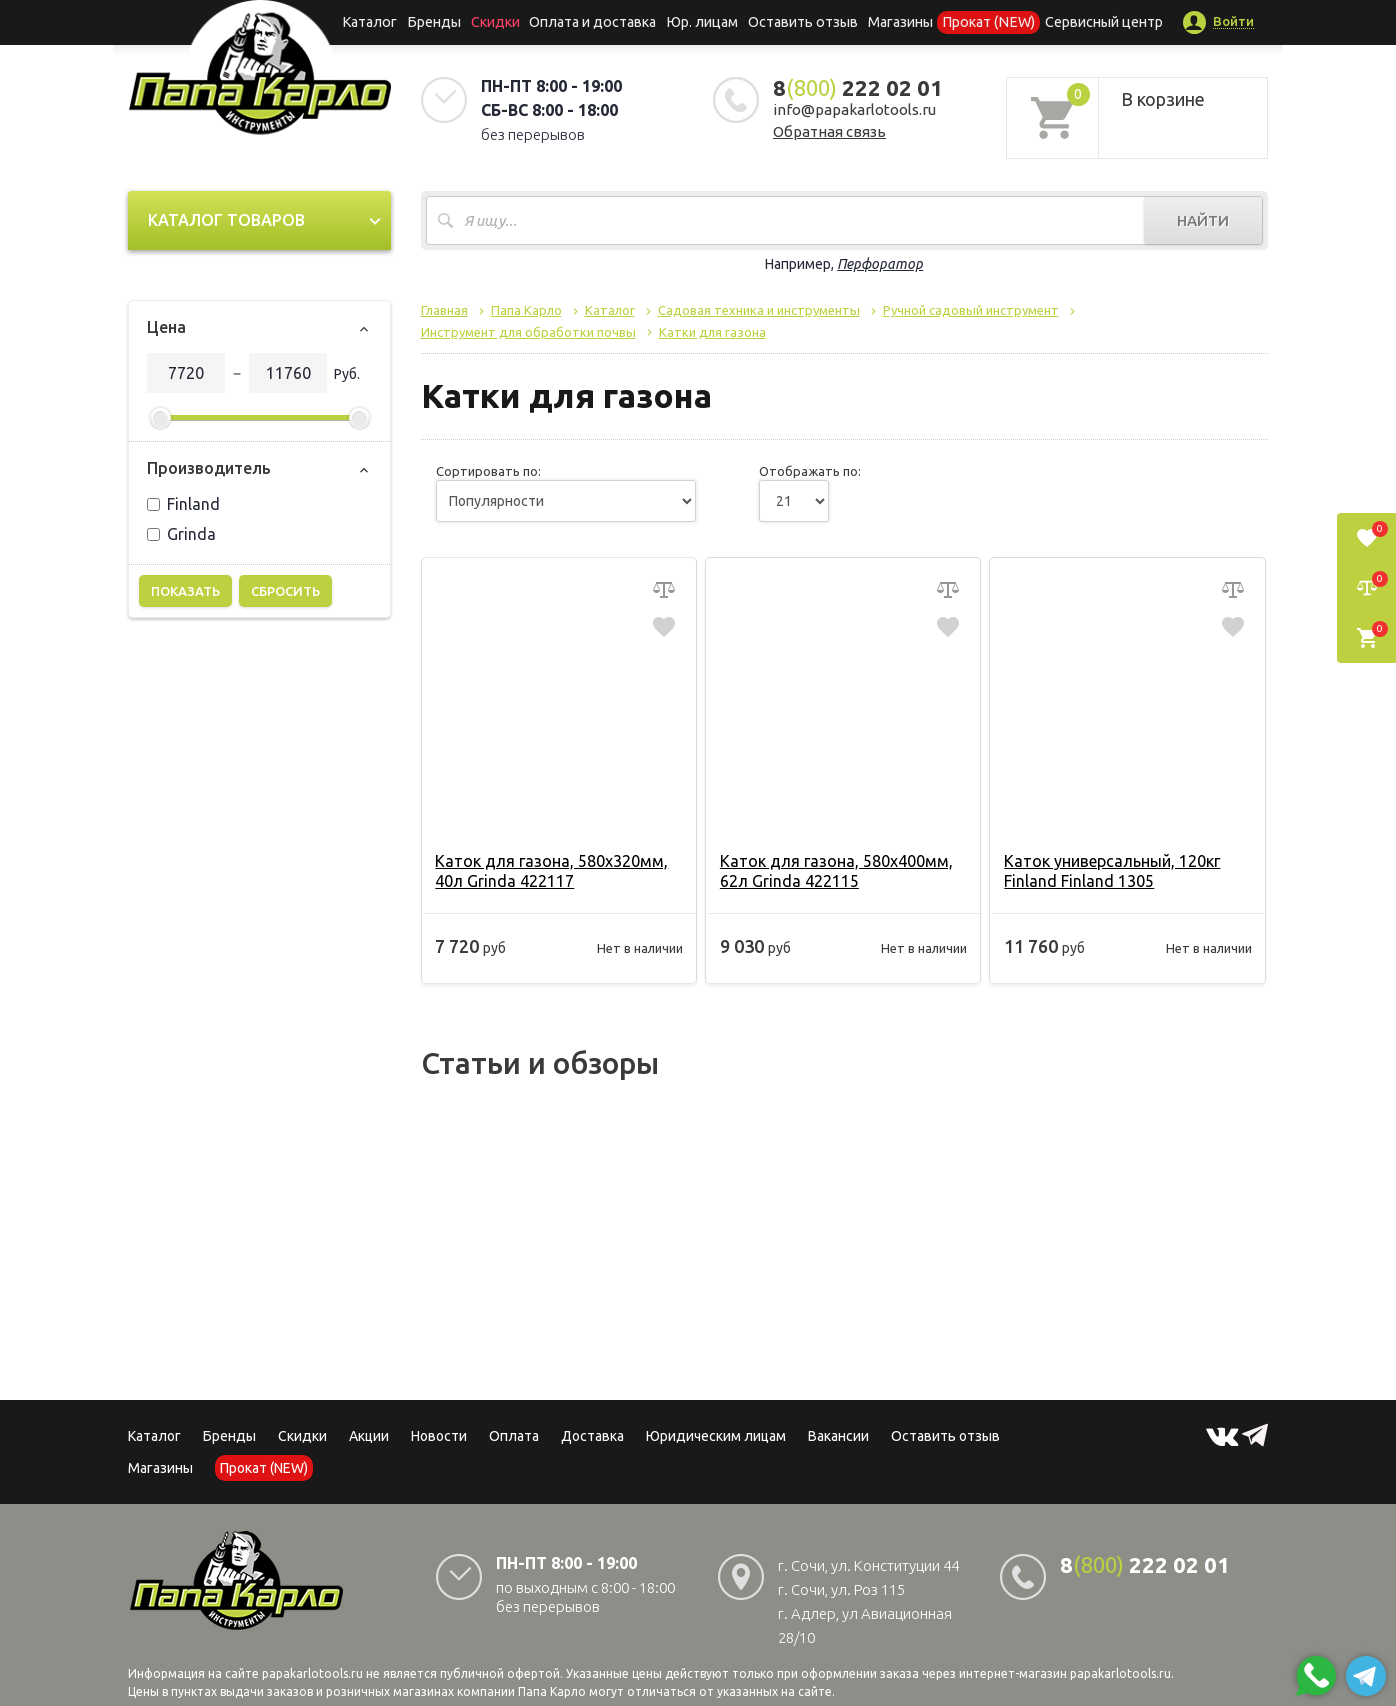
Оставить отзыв (801, 22)
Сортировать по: (488, 471)
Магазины (160, 1468)
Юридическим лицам (716, 1436)
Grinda (181, 534)
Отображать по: (810, 471)
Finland (183, 504)
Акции (369, 1436)
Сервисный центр (1091, 22)
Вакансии (838, 1436)
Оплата (514, 1436)
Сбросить (285, 591)
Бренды (443, 22)
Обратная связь (829, 131)
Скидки (302, 1436)
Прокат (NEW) (981, 22)
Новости (439, 1436)
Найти (1203, 220)
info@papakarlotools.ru (854, 109)
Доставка (592, 1436)
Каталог (382, 22)
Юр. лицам (704, 22)
